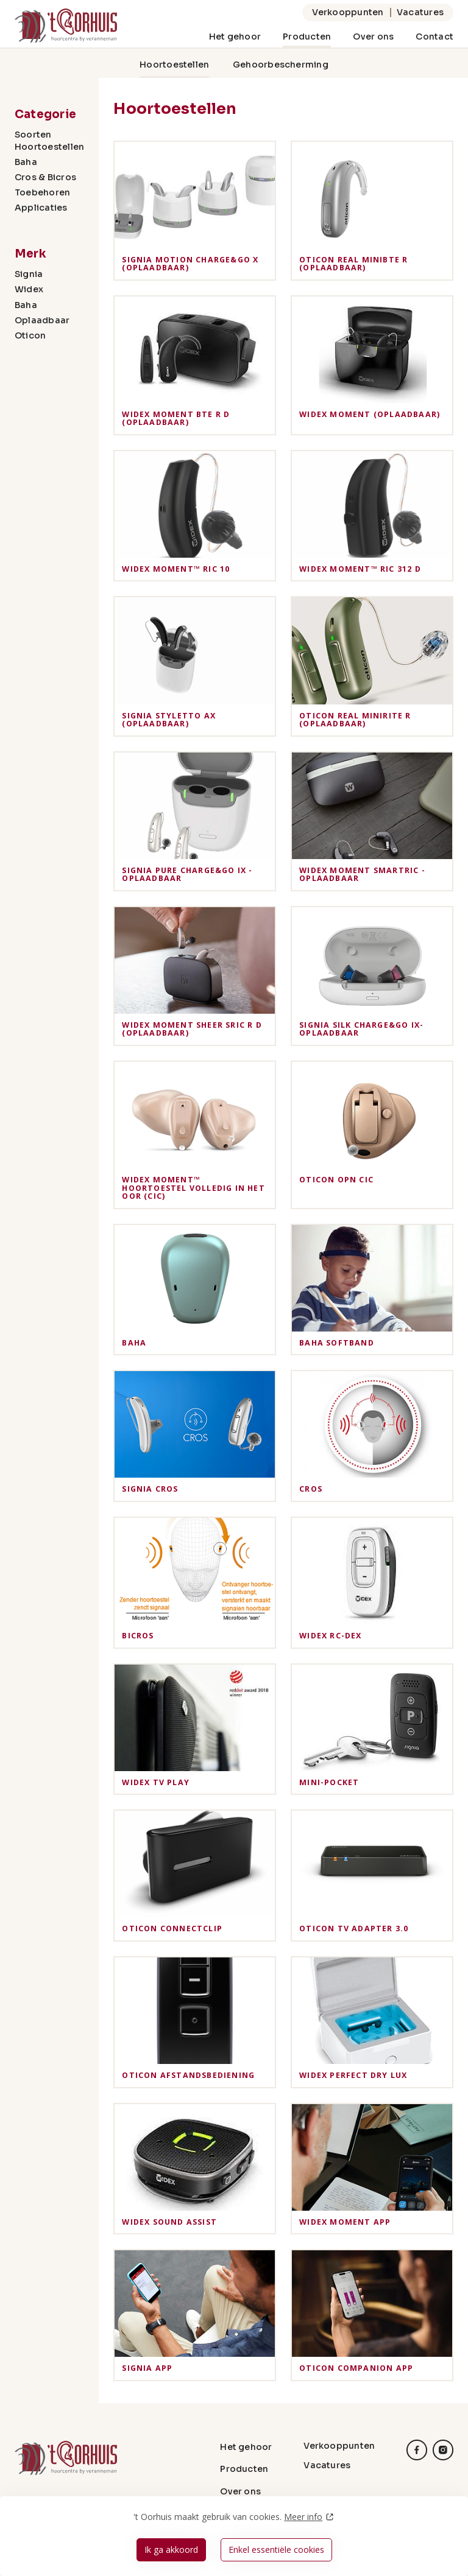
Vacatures (420, 12)
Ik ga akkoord (171, 2549)
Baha (26, 161)
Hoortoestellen (174, 64)
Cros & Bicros (45, 177)
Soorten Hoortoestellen (49, 140)
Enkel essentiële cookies (276, 2549)
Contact (434, 36)
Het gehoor (235, 36)
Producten (307, 36)
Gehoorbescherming (280, 64)
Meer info (303, 2516)
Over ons (373, 36)
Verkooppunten (347, 12)
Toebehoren (42, 192)
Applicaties (41, 207)
